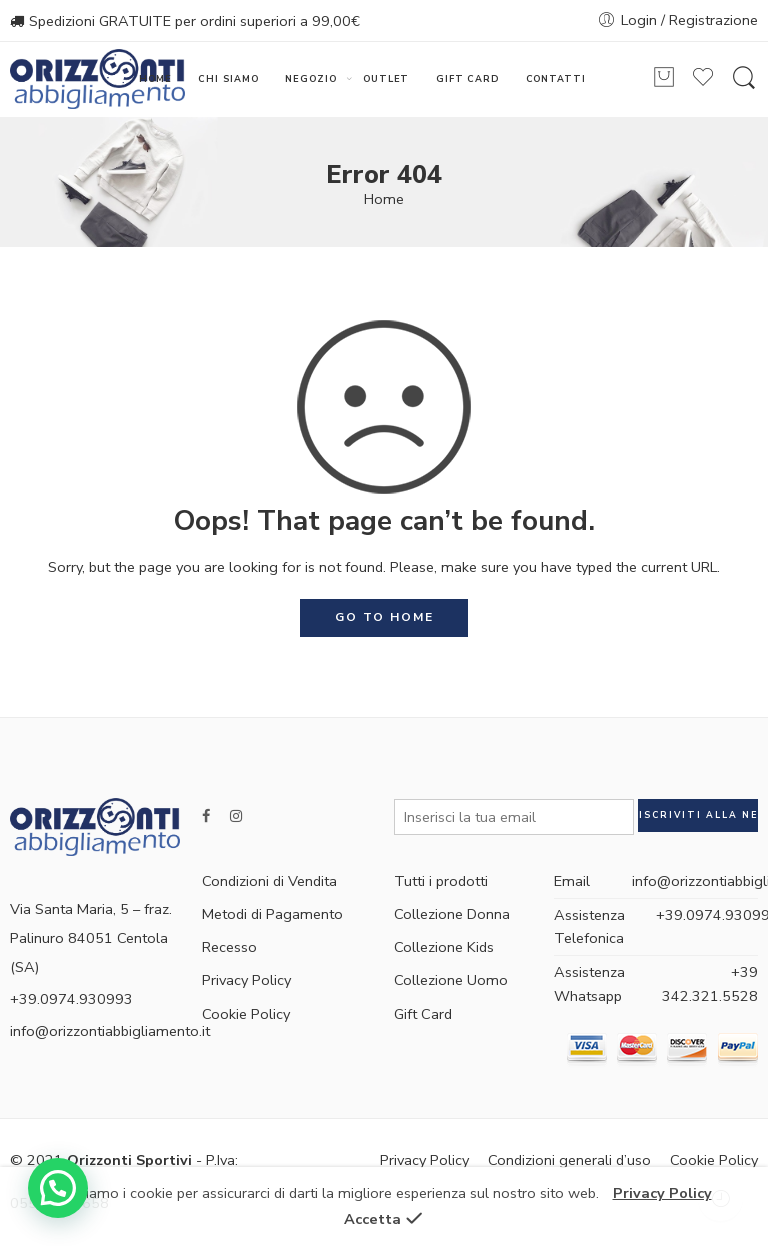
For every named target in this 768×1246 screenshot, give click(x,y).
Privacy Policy (246, 980)
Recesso (229, 947)
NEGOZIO (311, 79)
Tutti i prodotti (441, 881)
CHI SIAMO (228, 79)
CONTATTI (556, 79)
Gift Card (423, 1014)
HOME (155, 79)
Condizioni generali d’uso (569, 1160)
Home (384, 199)
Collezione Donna (452, 914)
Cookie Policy (246, 1014)
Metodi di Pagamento (272, 914)
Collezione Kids (444, 947)
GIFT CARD (467, 79)
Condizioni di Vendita (269, 881)
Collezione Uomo (451, 980)
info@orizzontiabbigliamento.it (110, 1031)
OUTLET (386, 79)
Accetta (372, 1219)
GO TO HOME (384, 617)
